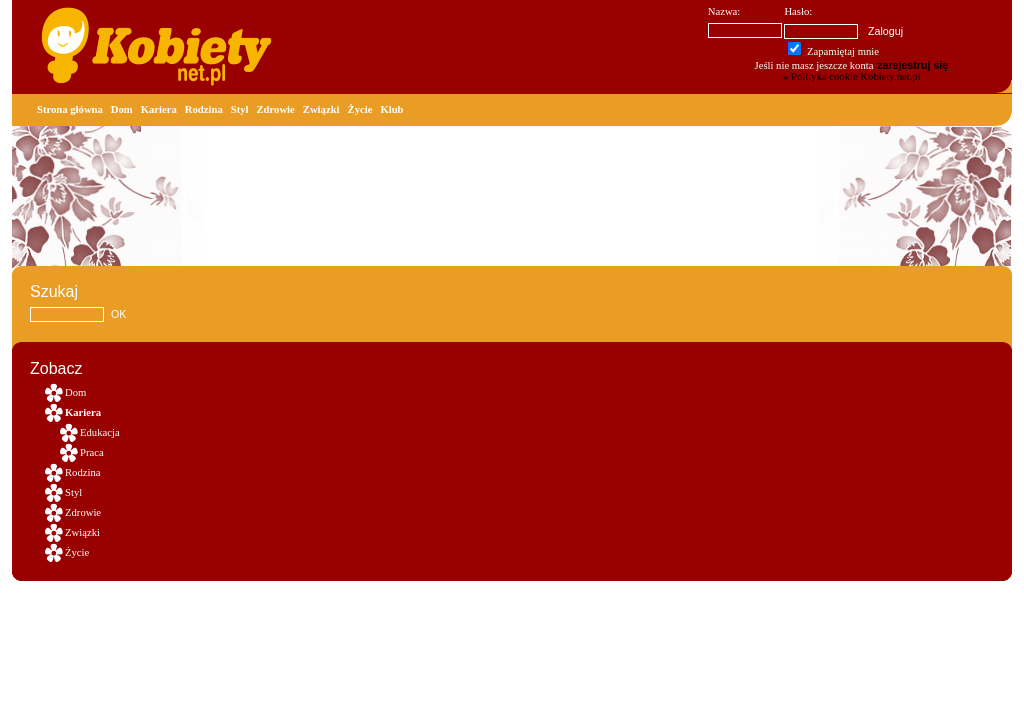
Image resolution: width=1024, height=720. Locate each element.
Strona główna (70, 109)
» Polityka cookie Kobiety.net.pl (852, 76)
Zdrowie (276, 109)
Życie (360, 109)
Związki (321, 109)
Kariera (159, 109)
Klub (391, 109)
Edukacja (100, 432)
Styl (240, 109)
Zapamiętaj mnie (833, 51)
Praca (92, 452)
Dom (122, 109)
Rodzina (204, 109)
